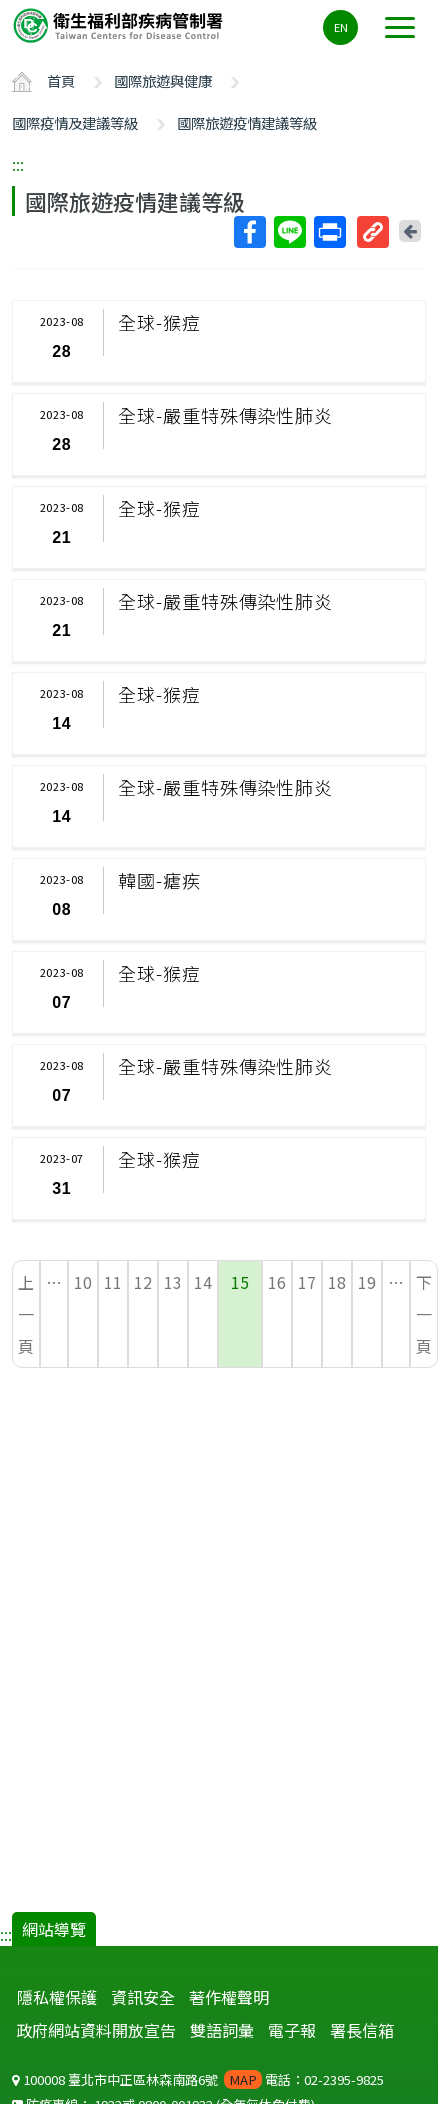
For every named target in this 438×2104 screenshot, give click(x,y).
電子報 (292, 2030)
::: (18, 164)
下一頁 (424, 1314)
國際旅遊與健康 (163, 80)
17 (307, 1282)
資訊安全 (143, 1997)
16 (277, 1282)
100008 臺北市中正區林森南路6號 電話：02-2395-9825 (198, 2079)
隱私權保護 (57, 1997)
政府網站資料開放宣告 (96, 2030)
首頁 (61, 80)
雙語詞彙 (222, 2030)
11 (113, 1282)
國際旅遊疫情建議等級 (247, 122)
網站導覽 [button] (54, 1929)
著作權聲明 (229, 1997)
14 (203, 1282)
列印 (329, 232)
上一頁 (26, 1314)
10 (83, 1282)
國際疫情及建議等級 (75, 122)
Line (289, 232)
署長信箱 (362, 2030)
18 (337, 1282)
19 (367, 1282)
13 (173, 1282)
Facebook (249, 232)
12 (143, 1282)
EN (341, 27)
